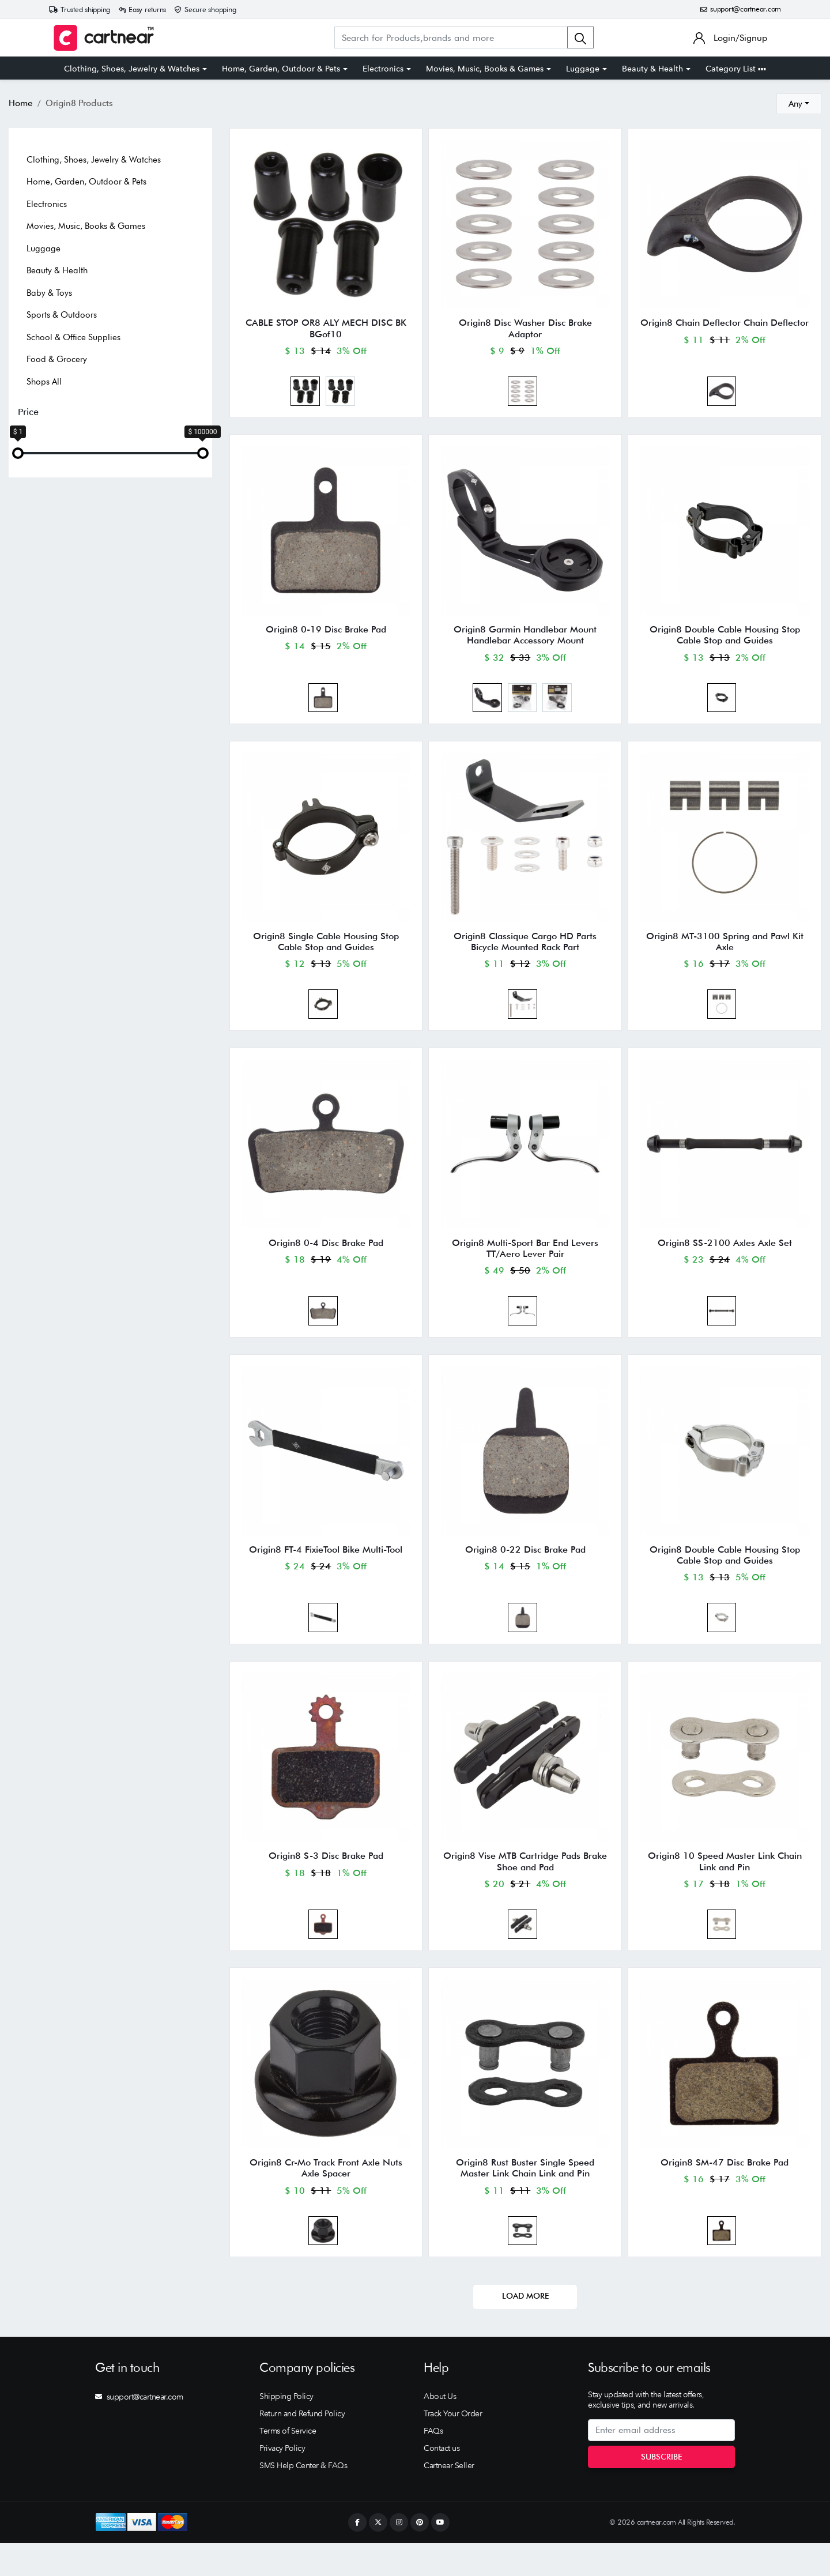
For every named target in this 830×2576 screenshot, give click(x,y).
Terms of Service (287, 2463)
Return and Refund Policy (302, 2446)
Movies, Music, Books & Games (485, 68)
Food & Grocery (57, 359)
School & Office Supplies (73, 337)
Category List (735, 68)
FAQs (433, 2463)
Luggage (582, 68)
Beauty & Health (652, 68)
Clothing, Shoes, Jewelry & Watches (131, 68)
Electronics (383, 68)
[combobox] (798, 103)
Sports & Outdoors (62, 315)
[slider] (18, 453)
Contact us (441, 2481)
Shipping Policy (286, 2429)
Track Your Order (453, 2446)
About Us (440, 2429)
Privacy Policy (282, 2481)
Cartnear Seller (449, 2498)
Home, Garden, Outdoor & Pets (281, 68)
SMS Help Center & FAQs (303, 2498)
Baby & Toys (49, 293)
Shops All (44, 381)
